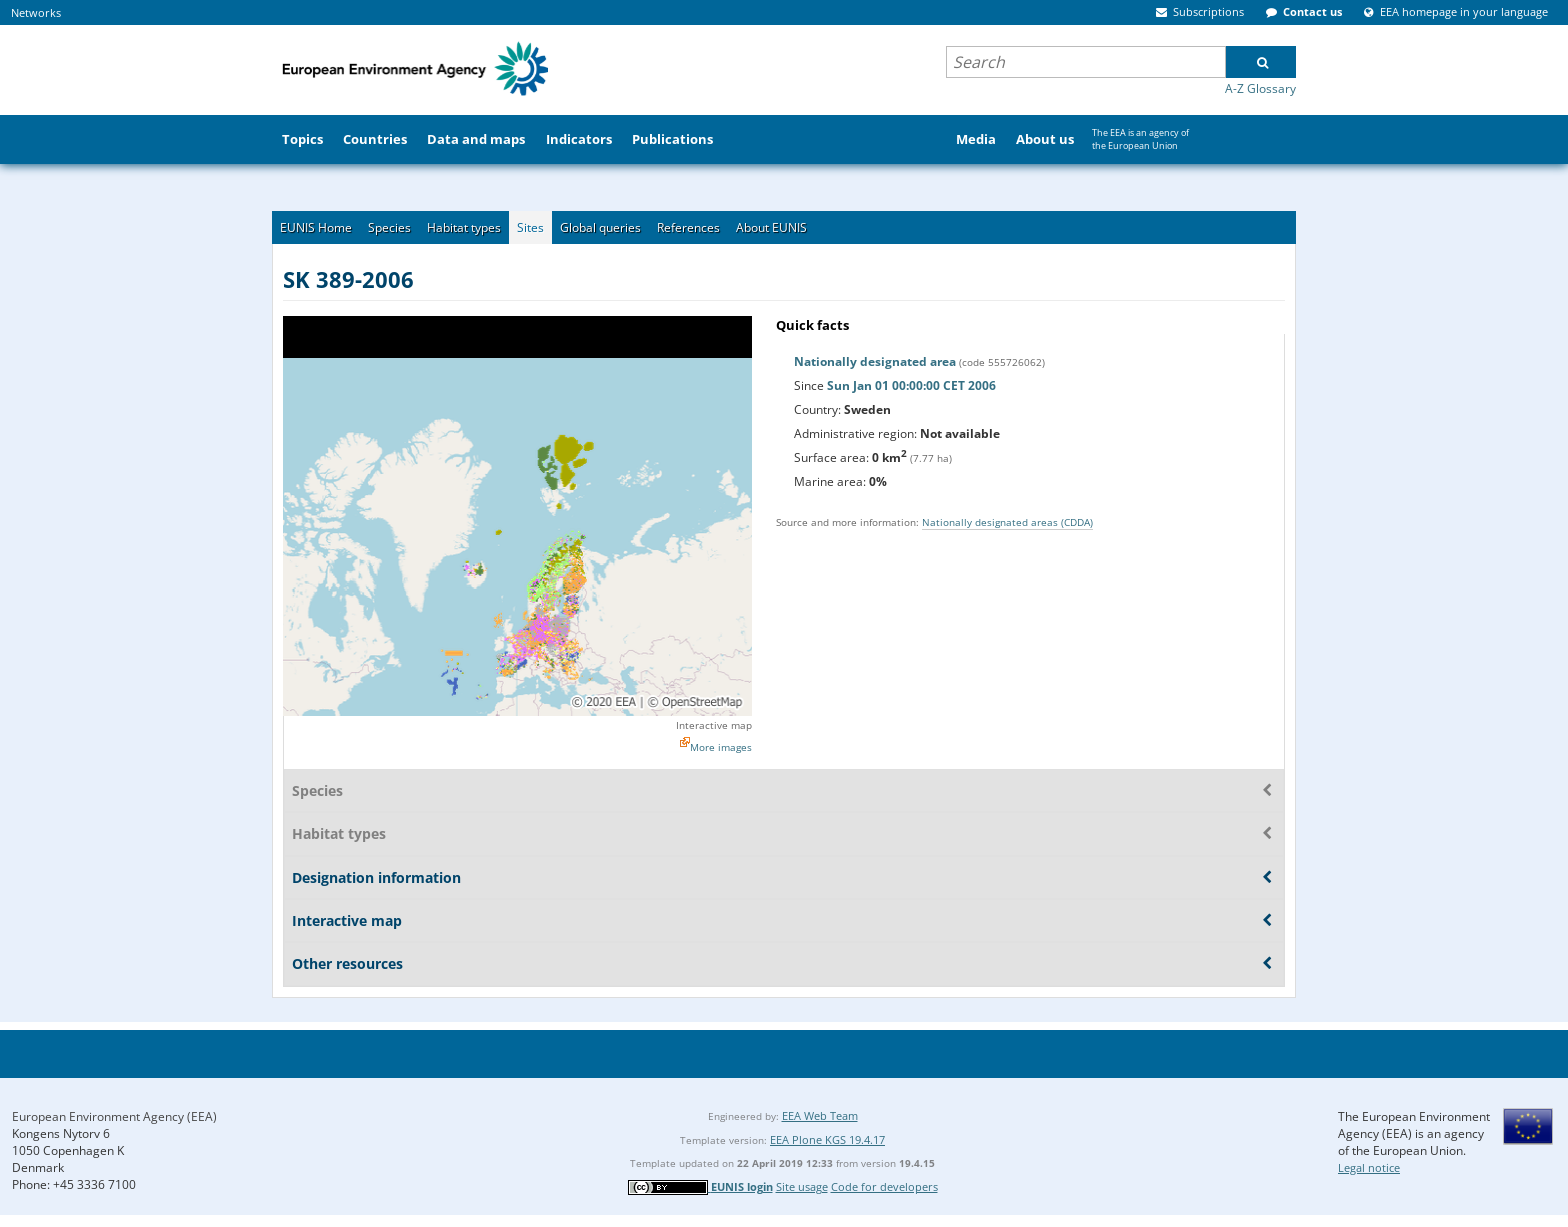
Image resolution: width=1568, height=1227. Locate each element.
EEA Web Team (820, 1115)
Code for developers (884, 1186)
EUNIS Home (316, 227)
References (688, 227)
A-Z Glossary (1260, 88)
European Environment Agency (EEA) (114, 1116)
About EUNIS (771, 227)
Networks (36, 12)
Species (389, 227)
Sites (530, 227)
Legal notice (1369, 1167)
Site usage (802, 1186)
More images (721, 747)
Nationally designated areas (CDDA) (1007, 522)
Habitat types (464, 227)
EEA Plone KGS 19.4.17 (827, 1139)
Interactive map (714, 725)
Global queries (600, 227)
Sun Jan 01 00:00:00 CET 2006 (911, 385)
